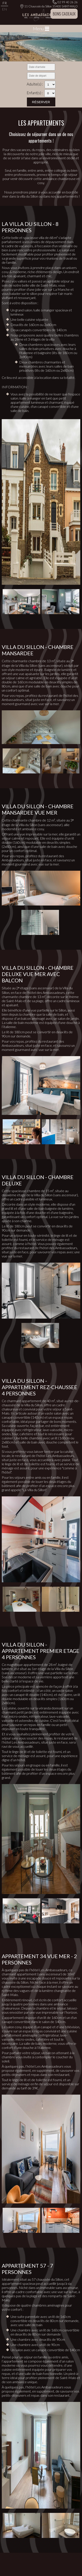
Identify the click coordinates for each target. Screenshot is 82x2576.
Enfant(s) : (35, 93)
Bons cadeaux (64, 14)
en (4, 9)
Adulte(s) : (35, 84)
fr (4, 3)
